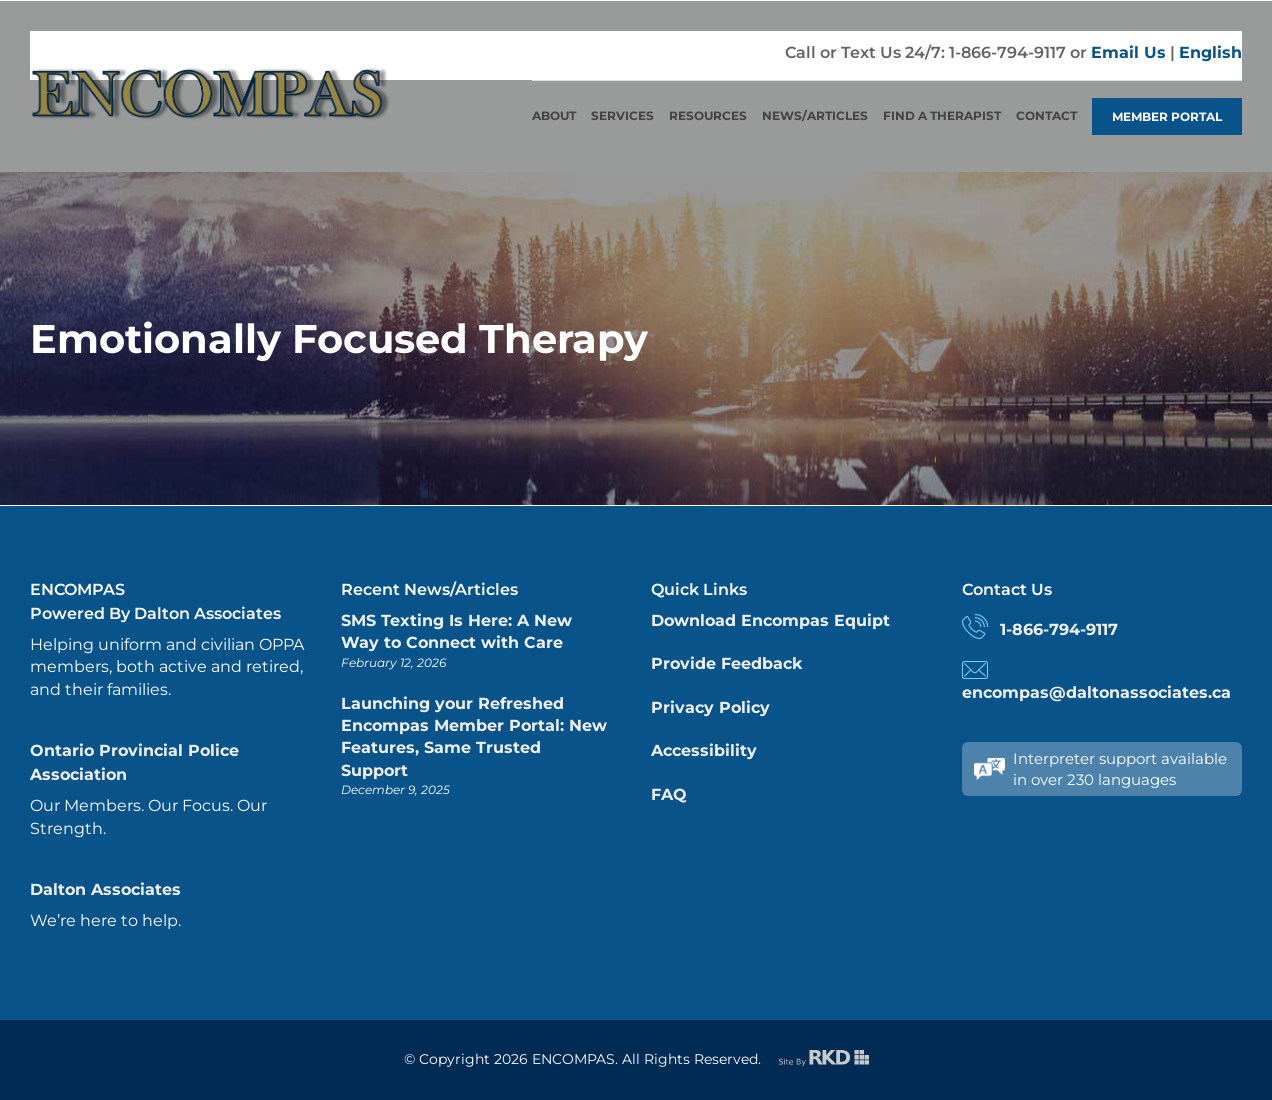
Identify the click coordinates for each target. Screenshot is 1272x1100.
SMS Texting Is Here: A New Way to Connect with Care (456, 631)
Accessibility (704, 750)
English (1210, 52)
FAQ (669, 794)
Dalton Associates (105, 889)
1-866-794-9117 (1059, 629)
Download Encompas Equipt (770, 620)
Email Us (1128, 52)
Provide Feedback (726, 663)
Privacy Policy (710, 707)
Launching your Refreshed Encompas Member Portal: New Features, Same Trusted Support (474, 737)
